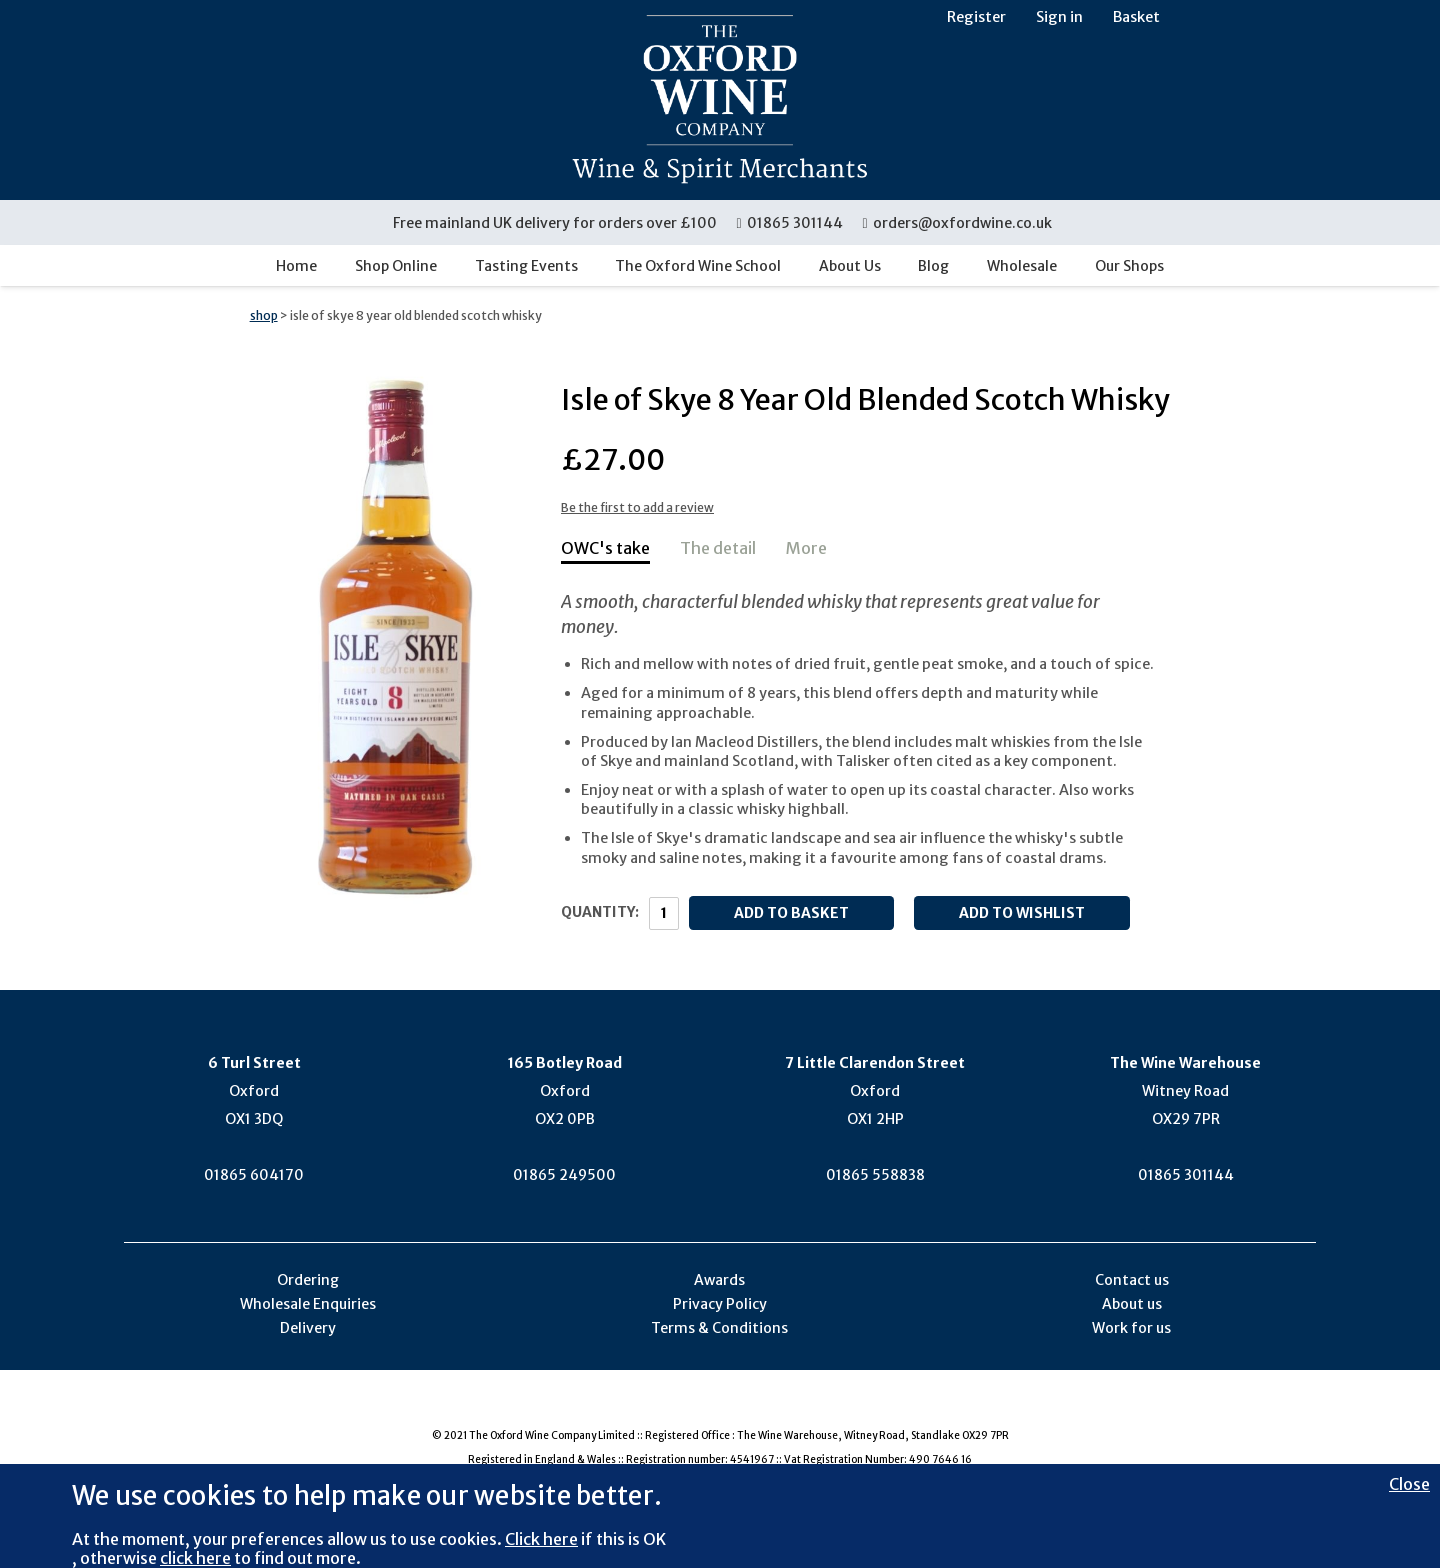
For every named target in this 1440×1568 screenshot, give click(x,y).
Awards (719, 1280)
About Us (850, 266)
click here (195, 1558)
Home (296, 266)
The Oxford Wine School (698, 266)
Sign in (1059, 17)
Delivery (308, 1328)
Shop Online (396, 266)
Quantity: (600, 912)
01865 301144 (790, 223)
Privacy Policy (720, 1304)
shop (264, 315)
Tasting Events (526, 266)
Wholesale (1022, 266)
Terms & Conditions (719, 1328)
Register (976, 17)
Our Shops (1129, 266)
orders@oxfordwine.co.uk (957, 223)
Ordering (308, 1280)
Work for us (1131, 1328)
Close (1409, 1484)
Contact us (1132, 1280)
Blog (933, 266)
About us (1132, 1304)
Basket (1136, 17)
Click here (541, 1539)
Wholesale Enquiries (308, 1304)
